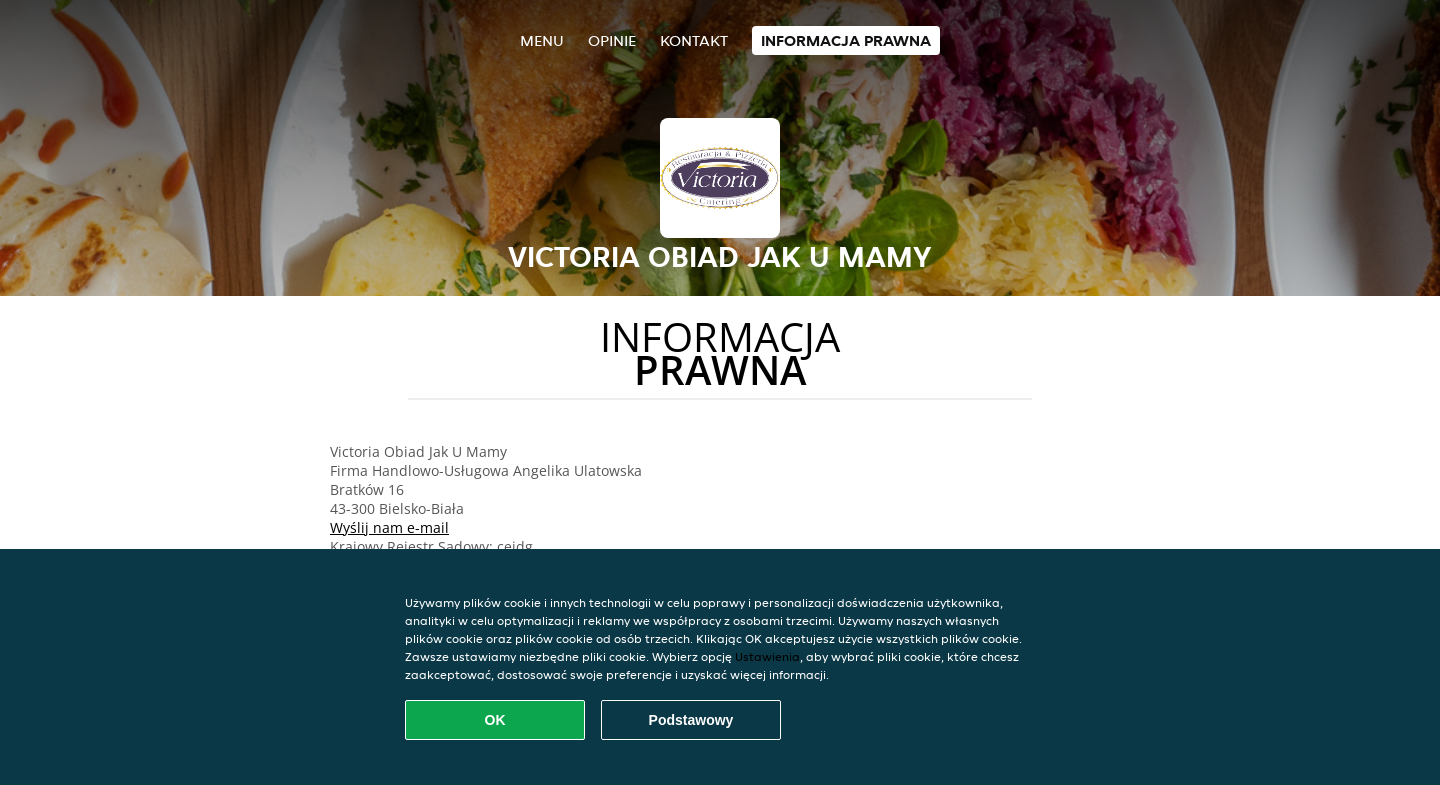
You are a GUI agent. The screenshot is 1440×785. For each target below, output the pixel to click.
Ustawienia (767, 656)
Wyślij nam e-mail (389, 527)
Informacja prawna (846, 40)
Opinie (612, 40)
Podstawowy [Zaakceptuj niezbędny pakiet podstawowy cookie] (691, 720)
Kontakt (694, 40)
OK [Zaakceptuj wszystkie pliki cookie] (495, 720)
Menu (542, 40)
